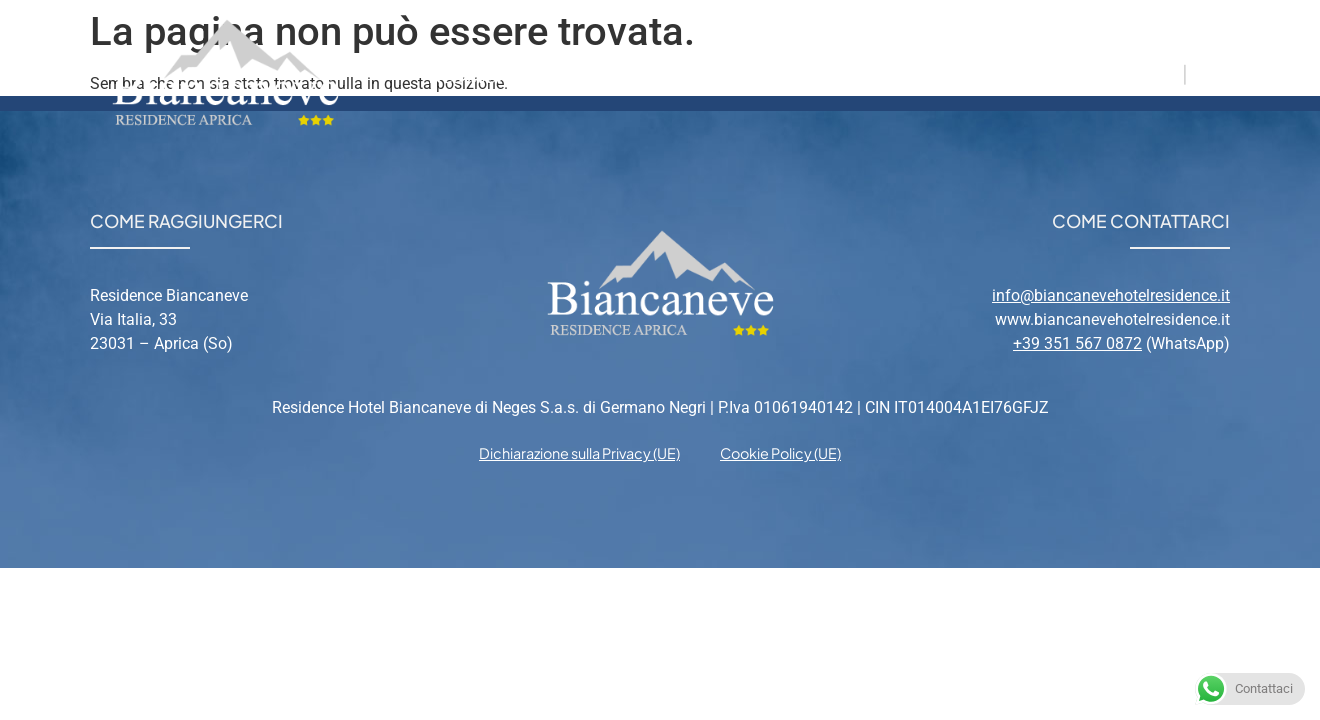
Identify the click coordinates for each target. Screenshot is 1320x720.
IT (1168, 73)
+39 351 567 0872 (1077, 343)
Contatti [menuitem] (993, 73)
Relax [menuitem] (885, 73)
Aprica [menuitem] (787, 73)
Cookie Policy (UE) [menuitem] (780, 453)
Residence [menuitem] (480, 73)
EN (1207, 73)
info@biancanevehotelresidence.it (1111, 295)
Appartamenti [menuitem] (643, 73)
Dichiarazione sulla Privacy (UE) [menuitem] (579, 453)
